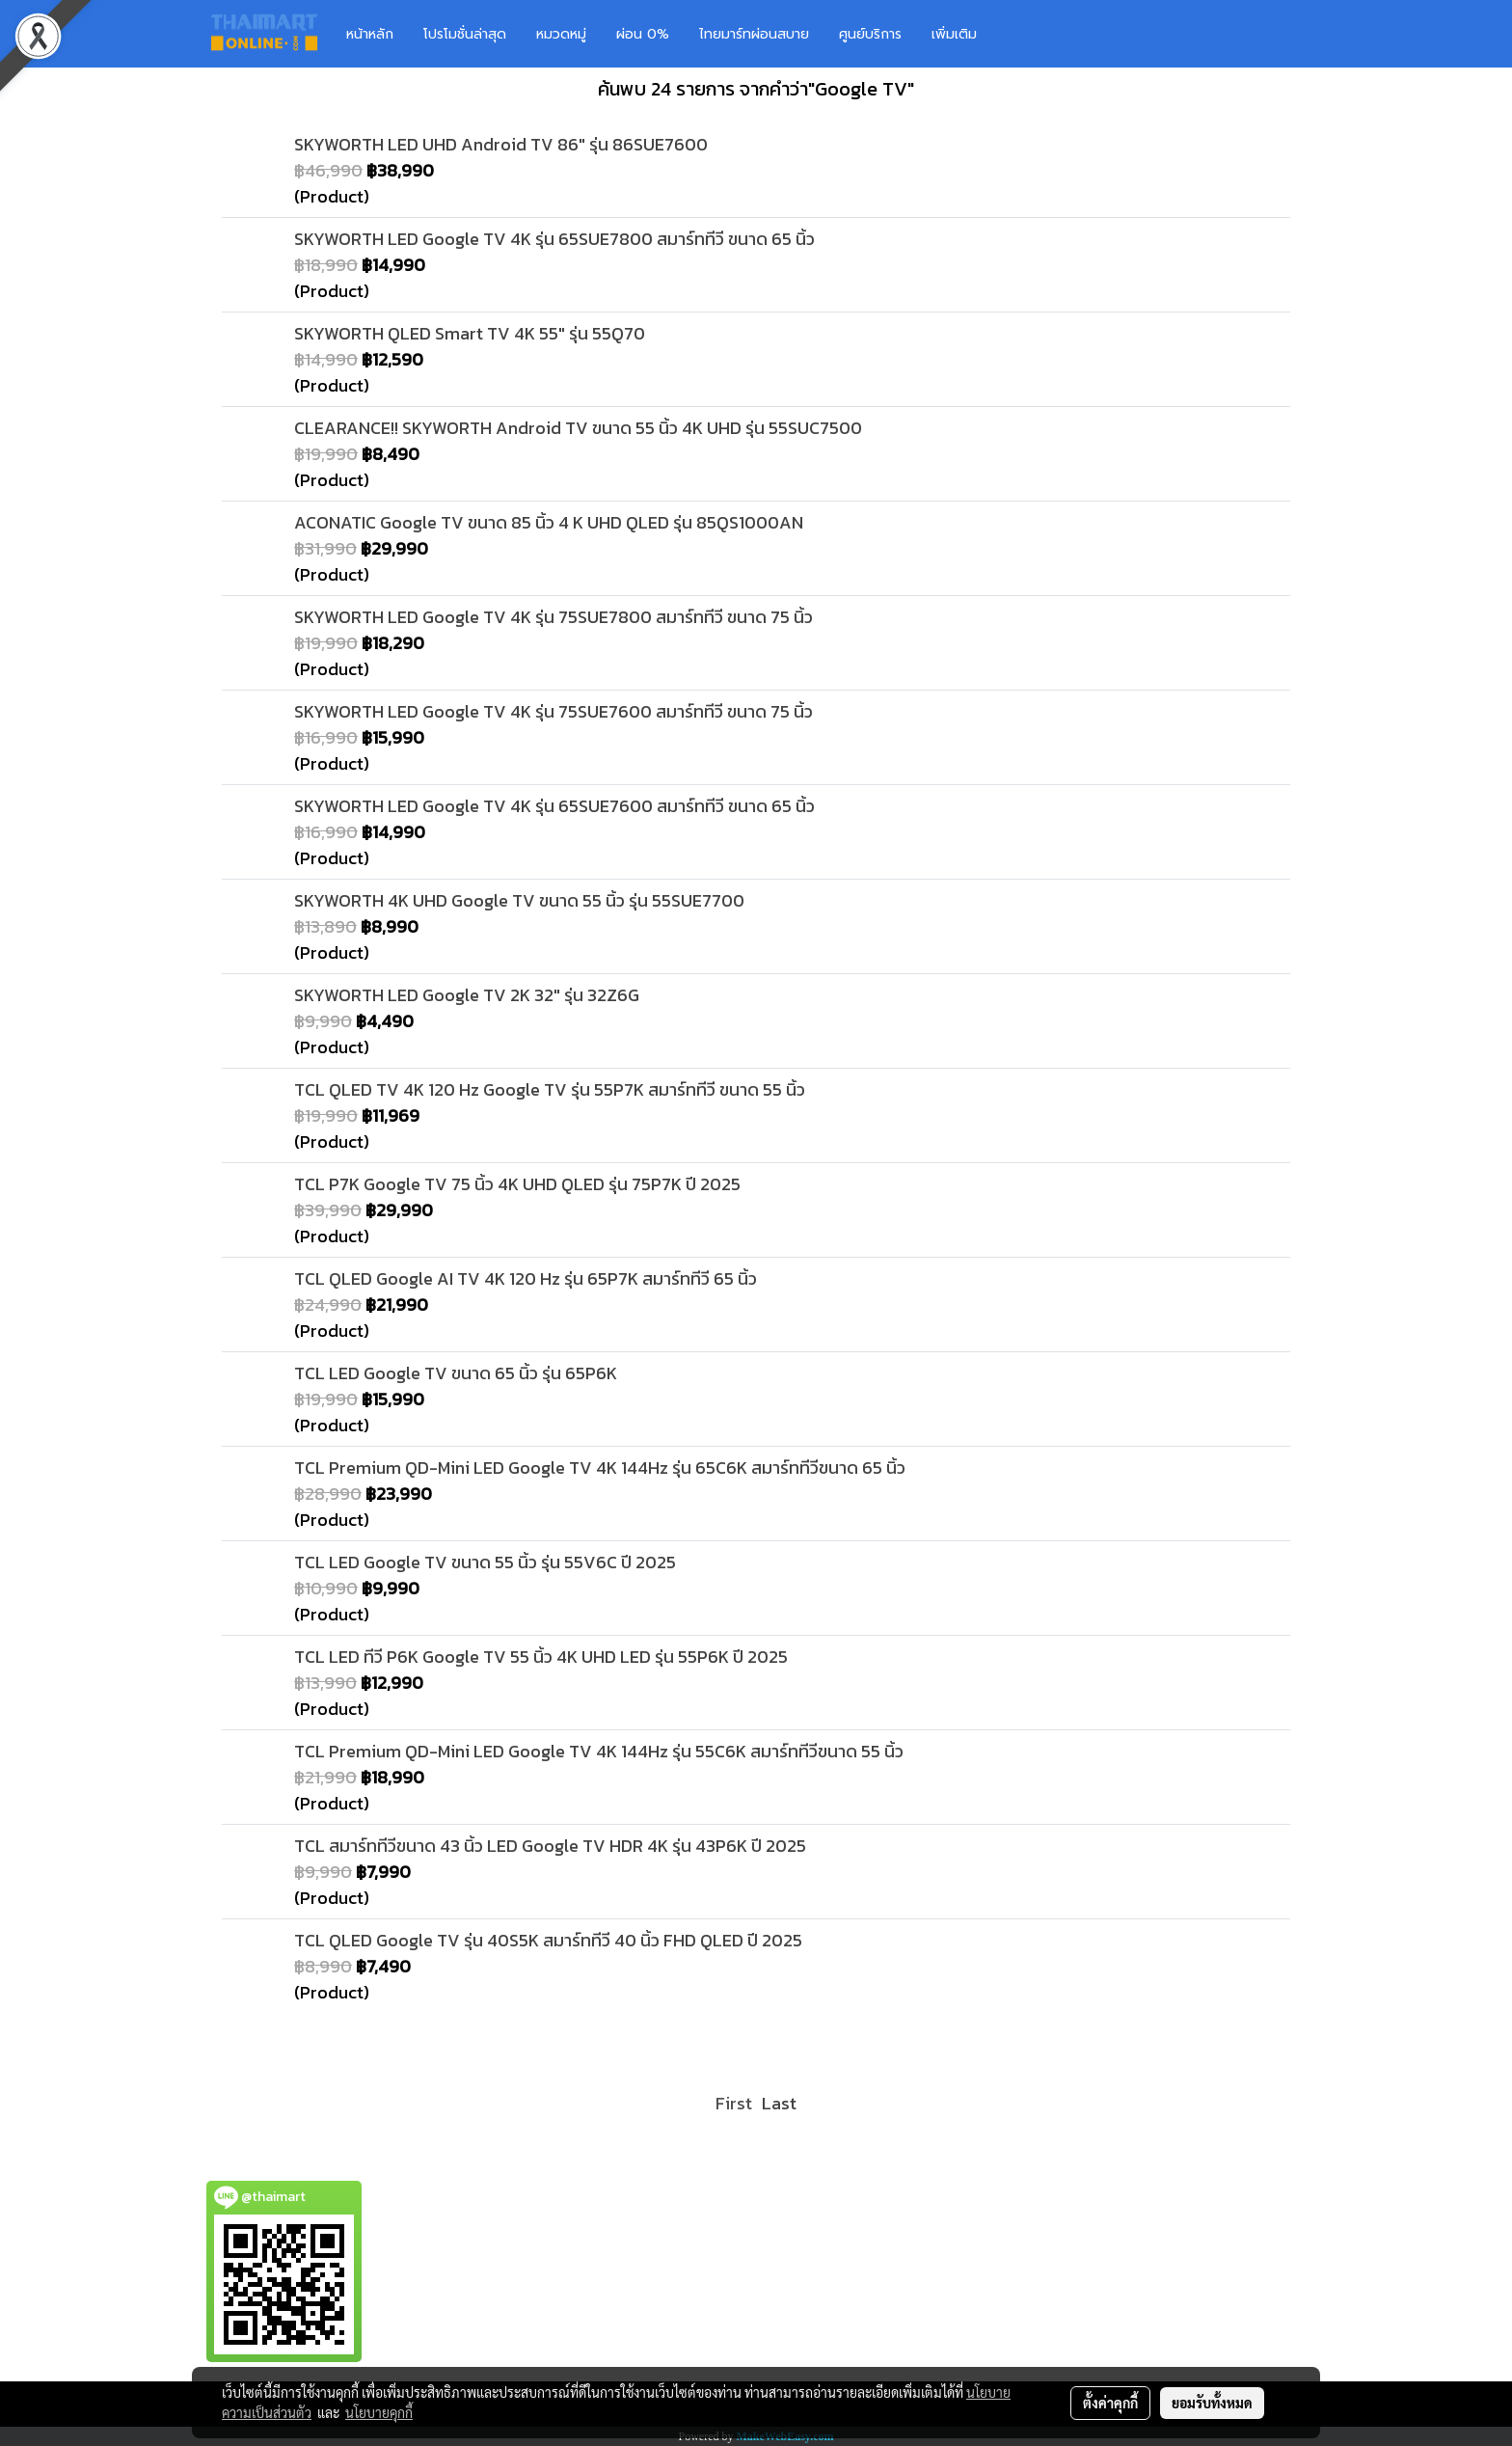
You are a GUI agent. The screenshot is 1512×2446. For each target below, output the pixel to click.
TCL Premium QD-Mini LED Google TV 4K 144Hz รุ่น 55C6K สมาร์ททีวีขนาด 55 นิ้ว (599, 1751)
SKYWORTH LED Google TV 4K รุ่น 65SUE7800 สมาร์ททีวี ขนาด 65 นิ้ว (554, 239)
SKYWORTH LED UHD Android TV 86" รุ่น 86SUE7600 (501, 144)
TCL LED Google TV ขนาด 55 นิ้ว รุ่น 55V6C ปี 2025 (485, 1562)
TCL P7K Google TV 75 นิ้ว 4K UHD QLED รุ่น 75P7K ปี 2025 (517, 1184)
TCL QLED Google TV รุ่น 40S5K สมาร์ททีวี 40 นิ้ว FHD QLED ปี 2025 (548, 1940)
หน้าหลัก (369, 34)
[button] (1020, 33)
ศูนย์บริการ (870, 34)
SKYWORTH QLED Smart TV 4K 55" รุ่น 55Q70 (469, 333)
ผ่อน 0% (642, 34)
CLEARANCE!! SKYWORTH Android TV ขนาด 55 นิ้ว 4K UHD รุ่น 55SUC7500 (578, 428)
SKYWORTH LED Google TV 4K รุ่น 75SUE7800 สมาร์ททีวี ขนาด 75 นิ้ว (553, 617)
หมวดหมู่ (561, 34)
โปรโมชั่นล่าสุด (464, 34)
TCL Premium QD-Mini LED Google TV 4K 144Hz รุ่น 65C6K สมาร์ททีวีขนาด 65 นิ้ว (599, 1467)
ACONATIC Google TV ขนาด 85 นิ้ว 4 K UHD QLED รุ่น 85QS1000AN (548, 522)
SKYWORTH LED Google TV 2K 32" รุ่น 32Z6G (466, 995)
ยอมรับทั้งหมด (1212, 2402)
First (734, 2103)
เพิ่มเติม (954, 34)
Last (779, 2103)
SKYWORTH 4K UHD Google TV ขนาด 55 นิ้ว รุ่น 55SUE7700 (519, 900)
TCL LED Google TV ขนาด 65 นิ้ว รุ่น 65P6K (455, 1373)
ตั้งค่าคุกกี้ (1110, 2402)
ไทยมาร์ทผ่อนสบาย (754, 34)
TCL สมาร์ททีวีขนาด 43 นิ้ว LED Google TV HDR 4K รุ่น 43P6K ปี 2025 (550, 1846)
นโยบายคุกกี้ (379, 2412)
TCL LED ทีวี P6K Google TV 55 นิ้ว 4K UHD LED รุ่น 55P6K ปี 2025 (541, 1657)
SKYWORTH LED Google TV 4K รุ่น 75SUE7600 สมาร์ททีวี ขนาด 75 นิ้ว (553, 711)
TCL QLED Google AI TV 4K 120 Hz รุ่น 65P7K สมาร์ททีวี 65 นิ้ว (525, 1278)
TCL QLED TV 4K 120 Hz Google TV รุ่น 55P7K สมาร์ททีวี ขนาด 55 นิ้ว (549, 1089)
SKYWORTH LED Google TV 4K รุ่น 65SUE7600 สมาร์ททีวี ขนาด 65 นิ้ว (554, 806)
